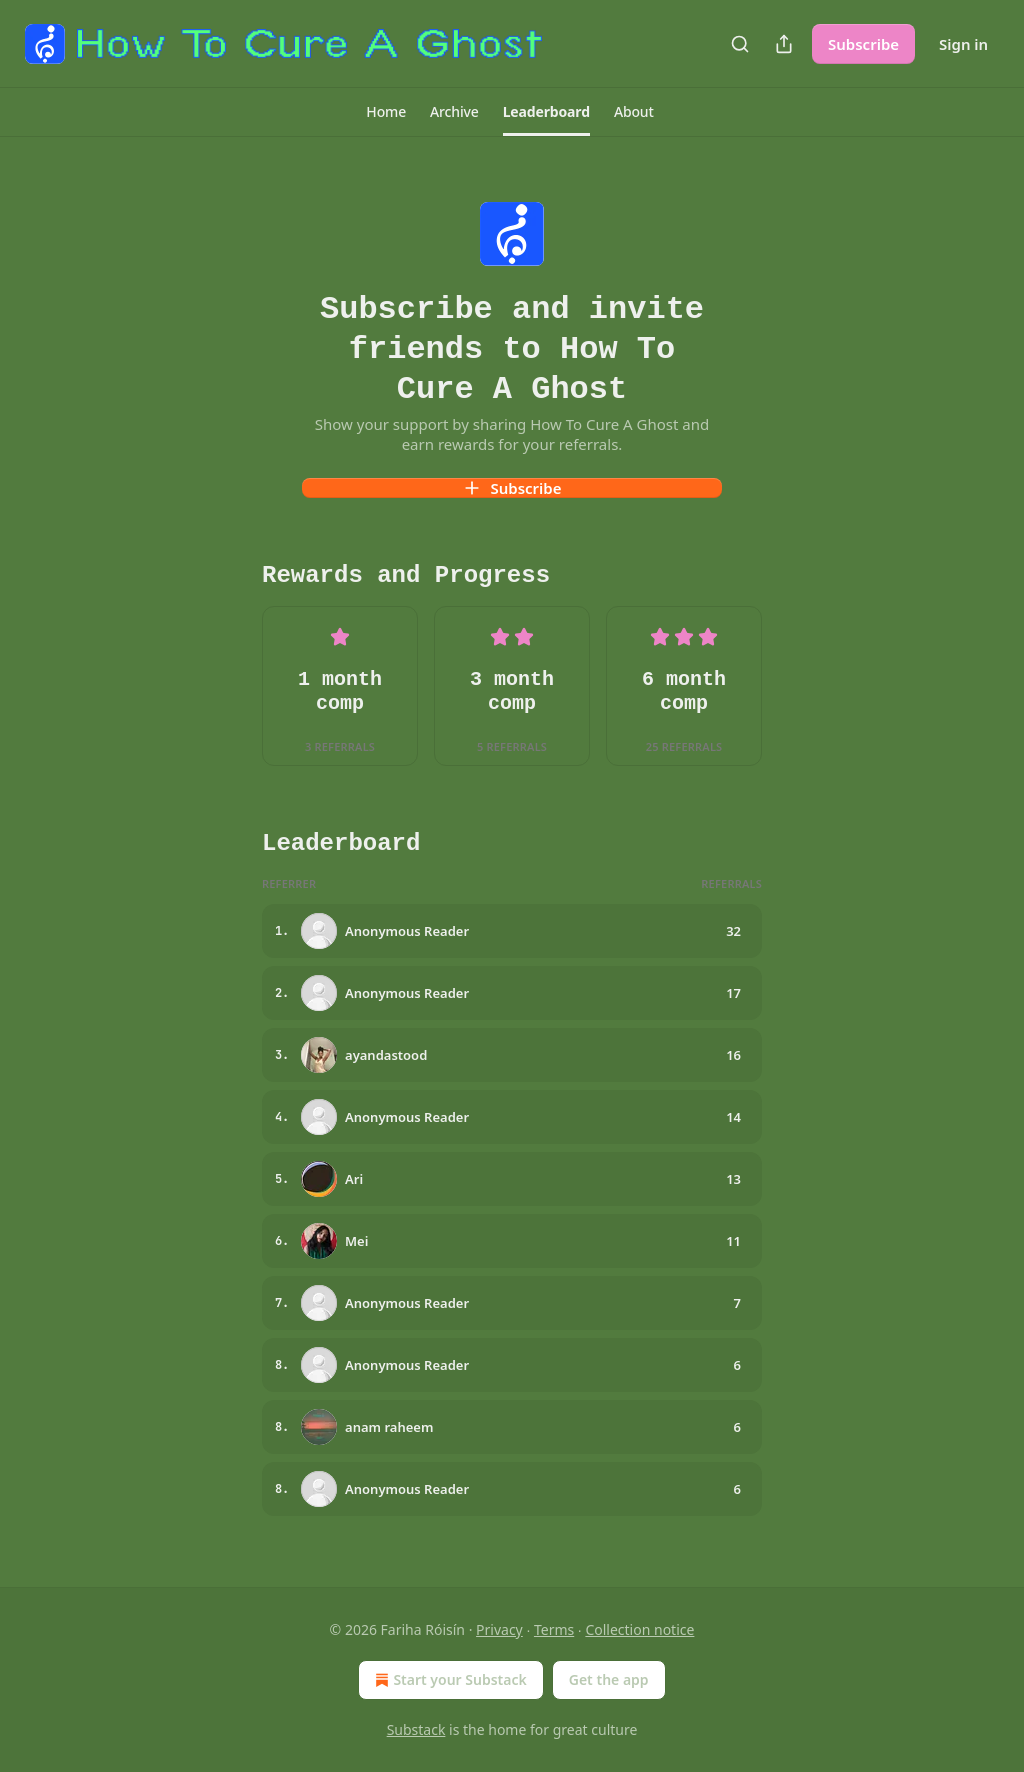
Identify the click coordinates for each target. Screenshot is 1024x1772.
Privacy (499, 1629)
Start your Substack (448, 1680)
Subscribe (863, 44)
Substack (416, 1729)
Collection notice (639, 1629)
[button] (386, 112)
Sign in (963, 44)
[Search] (740, 44)
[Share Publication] (784, 44)
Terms (554, 1629)
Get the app (609, 1679)
